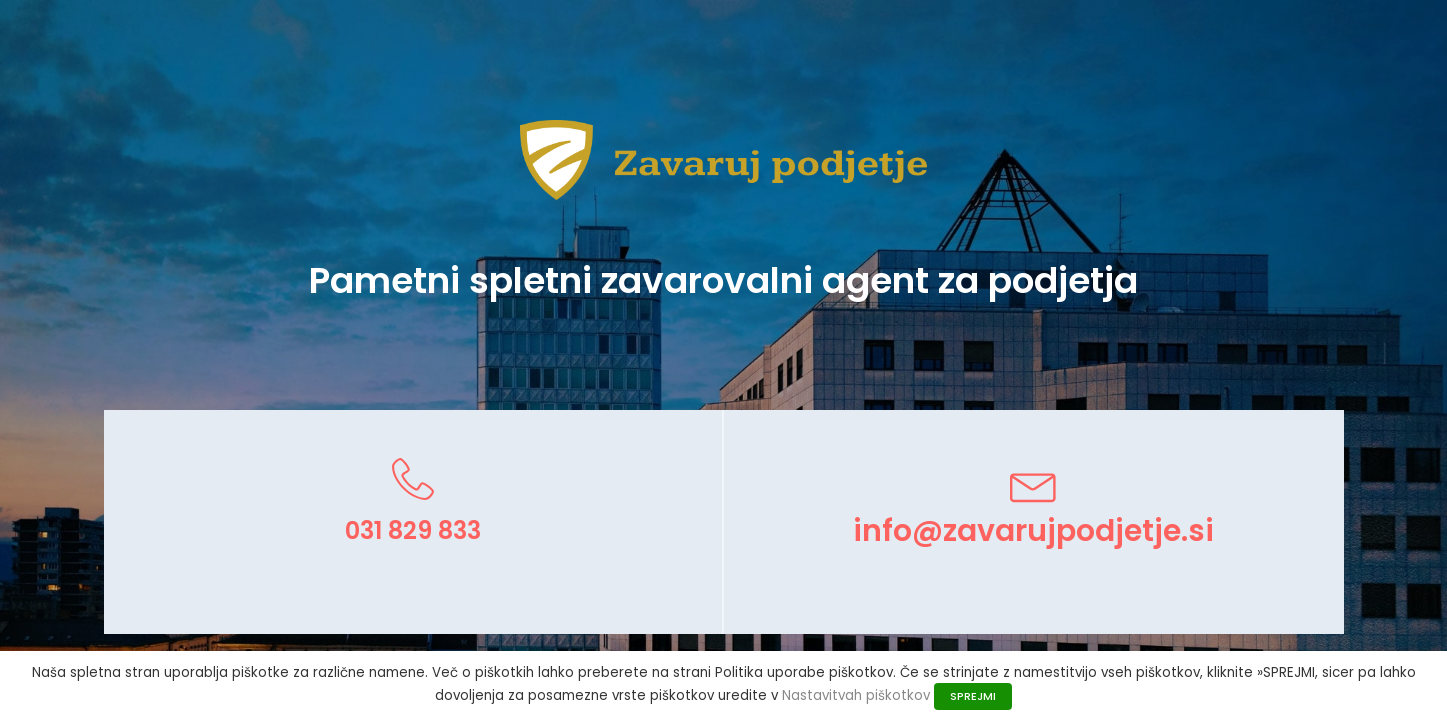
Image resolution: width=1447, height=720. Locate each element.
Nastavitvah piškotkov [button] (856, 695)
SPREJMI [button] (973, 696)
